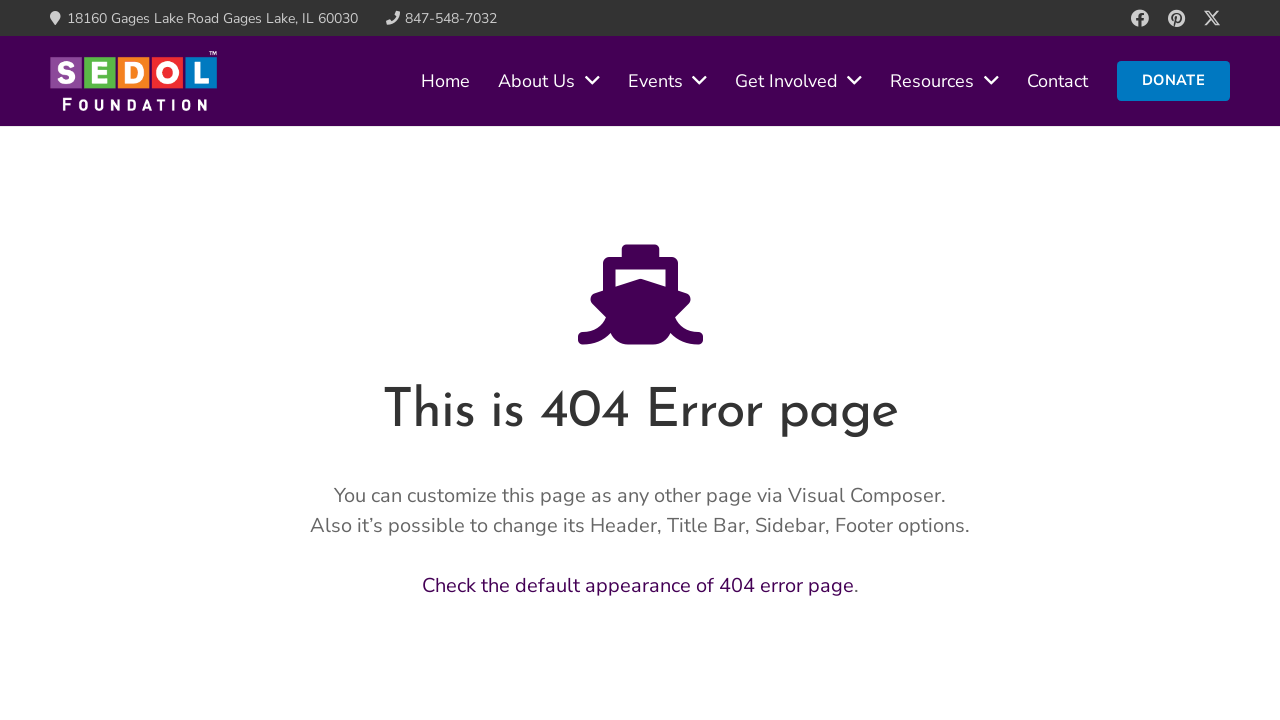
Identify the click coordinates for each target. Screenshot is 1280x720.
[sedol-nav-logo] (133, 81)
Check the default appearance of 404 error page (638, 585)
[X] (1212, 18)
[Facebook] (1140, 18)
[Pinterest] (1176, 18)
